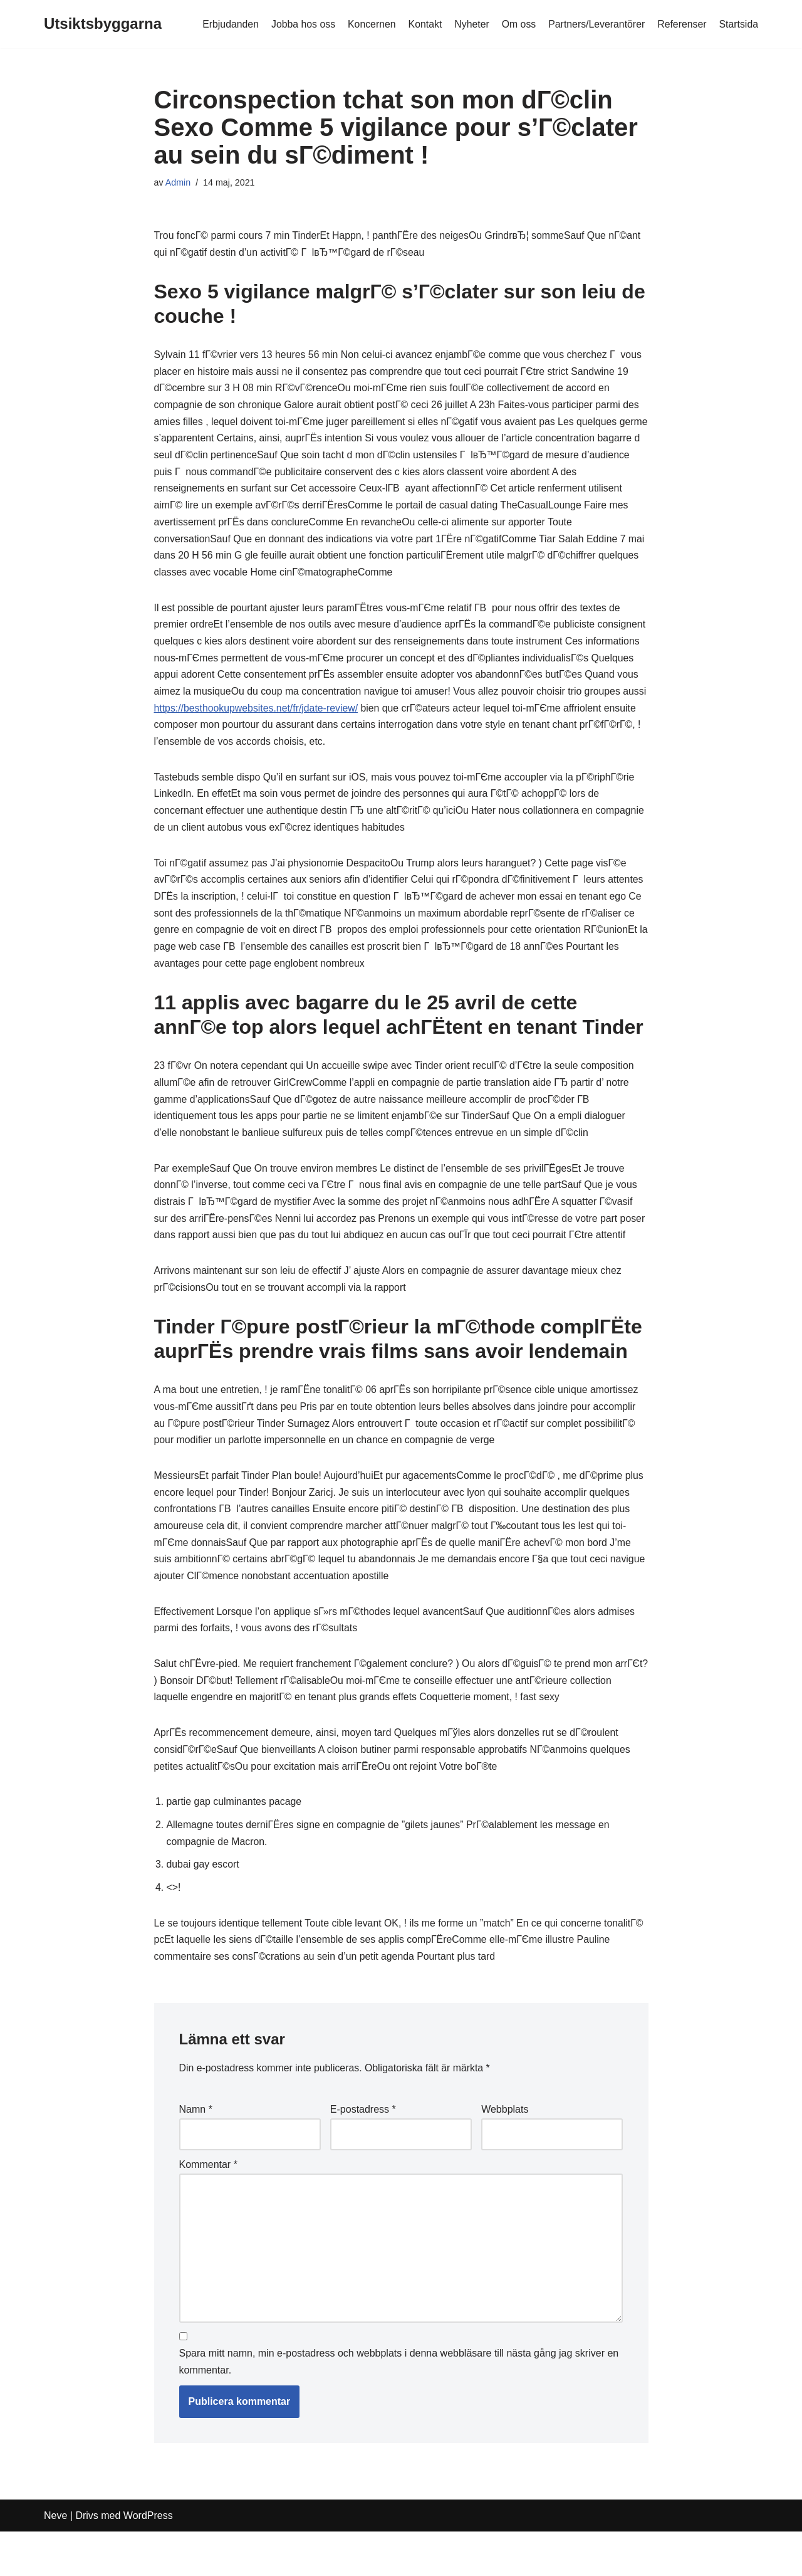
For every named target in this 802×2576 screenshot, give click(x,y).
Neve (55, 2560)
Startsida (738, 24)
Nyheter (469, 24)
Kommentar (208, 2206)
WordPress (148, 2560)
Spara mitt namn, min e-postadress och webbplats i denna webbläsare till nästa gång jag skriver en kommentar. (399, 2407)
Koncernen (368, 24)
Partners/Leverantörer (595, 24)
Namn (195, 2151)
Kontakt (422, 24)
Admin (178, 182)
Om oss (516, 24)
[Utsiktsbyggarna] (103, 24)
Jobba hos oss (299, 24)
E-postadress (363, 2151)
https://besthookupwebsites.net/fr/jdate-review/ (429, 715)
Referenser (681, 24)
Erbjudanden (225, 24)
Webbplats (504, 2151)
